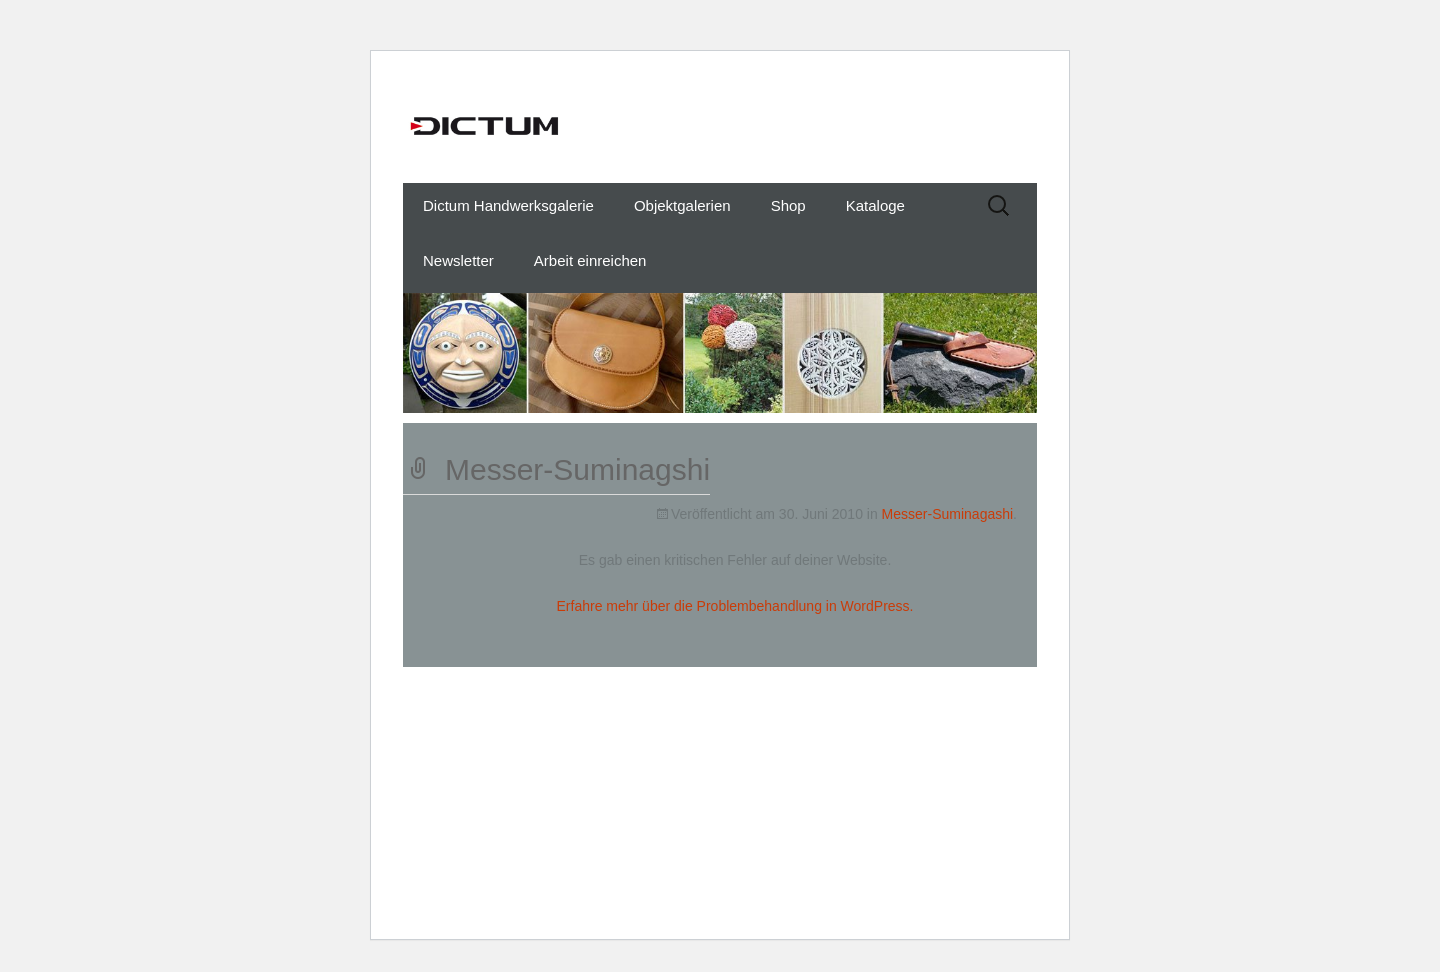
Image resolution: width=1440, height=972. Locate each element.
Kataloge (875, 205)
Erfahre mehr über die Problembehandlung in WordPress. (735, 606)
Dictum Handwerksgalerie (508, 205)
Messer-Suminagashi (948, 514)
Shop (788, 205)
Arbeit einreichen (590, 260)
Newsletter (458, 260)
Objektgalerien (682, 205)
